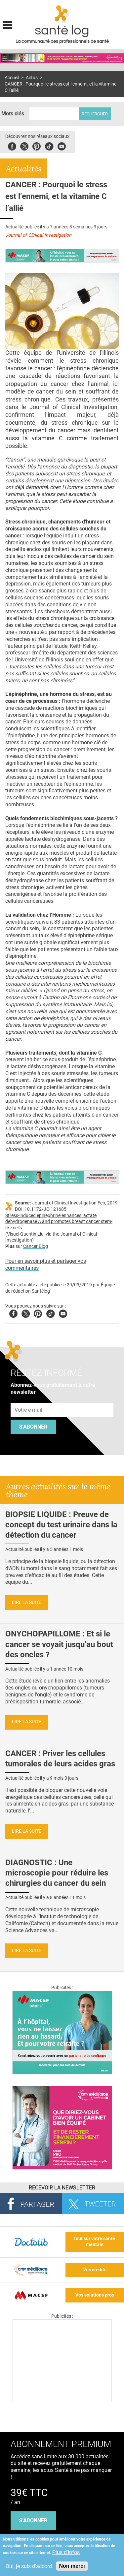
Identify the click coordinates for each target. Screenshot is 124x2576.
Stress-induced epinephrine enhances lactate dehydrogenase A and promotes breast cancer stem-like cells (58, 1222)
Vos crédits (94, 2270)
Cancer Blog (35, 1246)
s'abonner (33, 2520)
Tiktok (49, 145)
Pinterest (36, 145)
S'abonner (33, 1427)
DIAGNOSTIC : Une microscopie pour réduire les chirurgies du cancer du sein (56, 1873)
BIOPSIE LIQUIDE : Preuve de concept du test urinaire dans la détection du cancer (61, 1525)
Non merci (72, 2566)
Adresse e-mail (29, 1399)
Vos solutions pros (94, 2295)
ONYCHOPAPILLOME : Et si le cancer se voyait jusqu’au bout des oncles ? (59, 1644)
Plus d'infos (66, 2552)
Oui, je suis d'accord (29, 2566)
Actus (32, 78)
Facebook (12, 145)
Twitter (24, 145)
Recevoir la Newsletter (62, 2187)
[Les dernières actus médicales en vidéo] (62, 2400)
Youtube (63, 1313)
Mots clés (12, 113)
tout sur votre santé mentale (94, 2242)
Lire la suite (26, 1602)
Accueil (12, 78)
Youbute (62, 145)
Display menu (7, 24)
